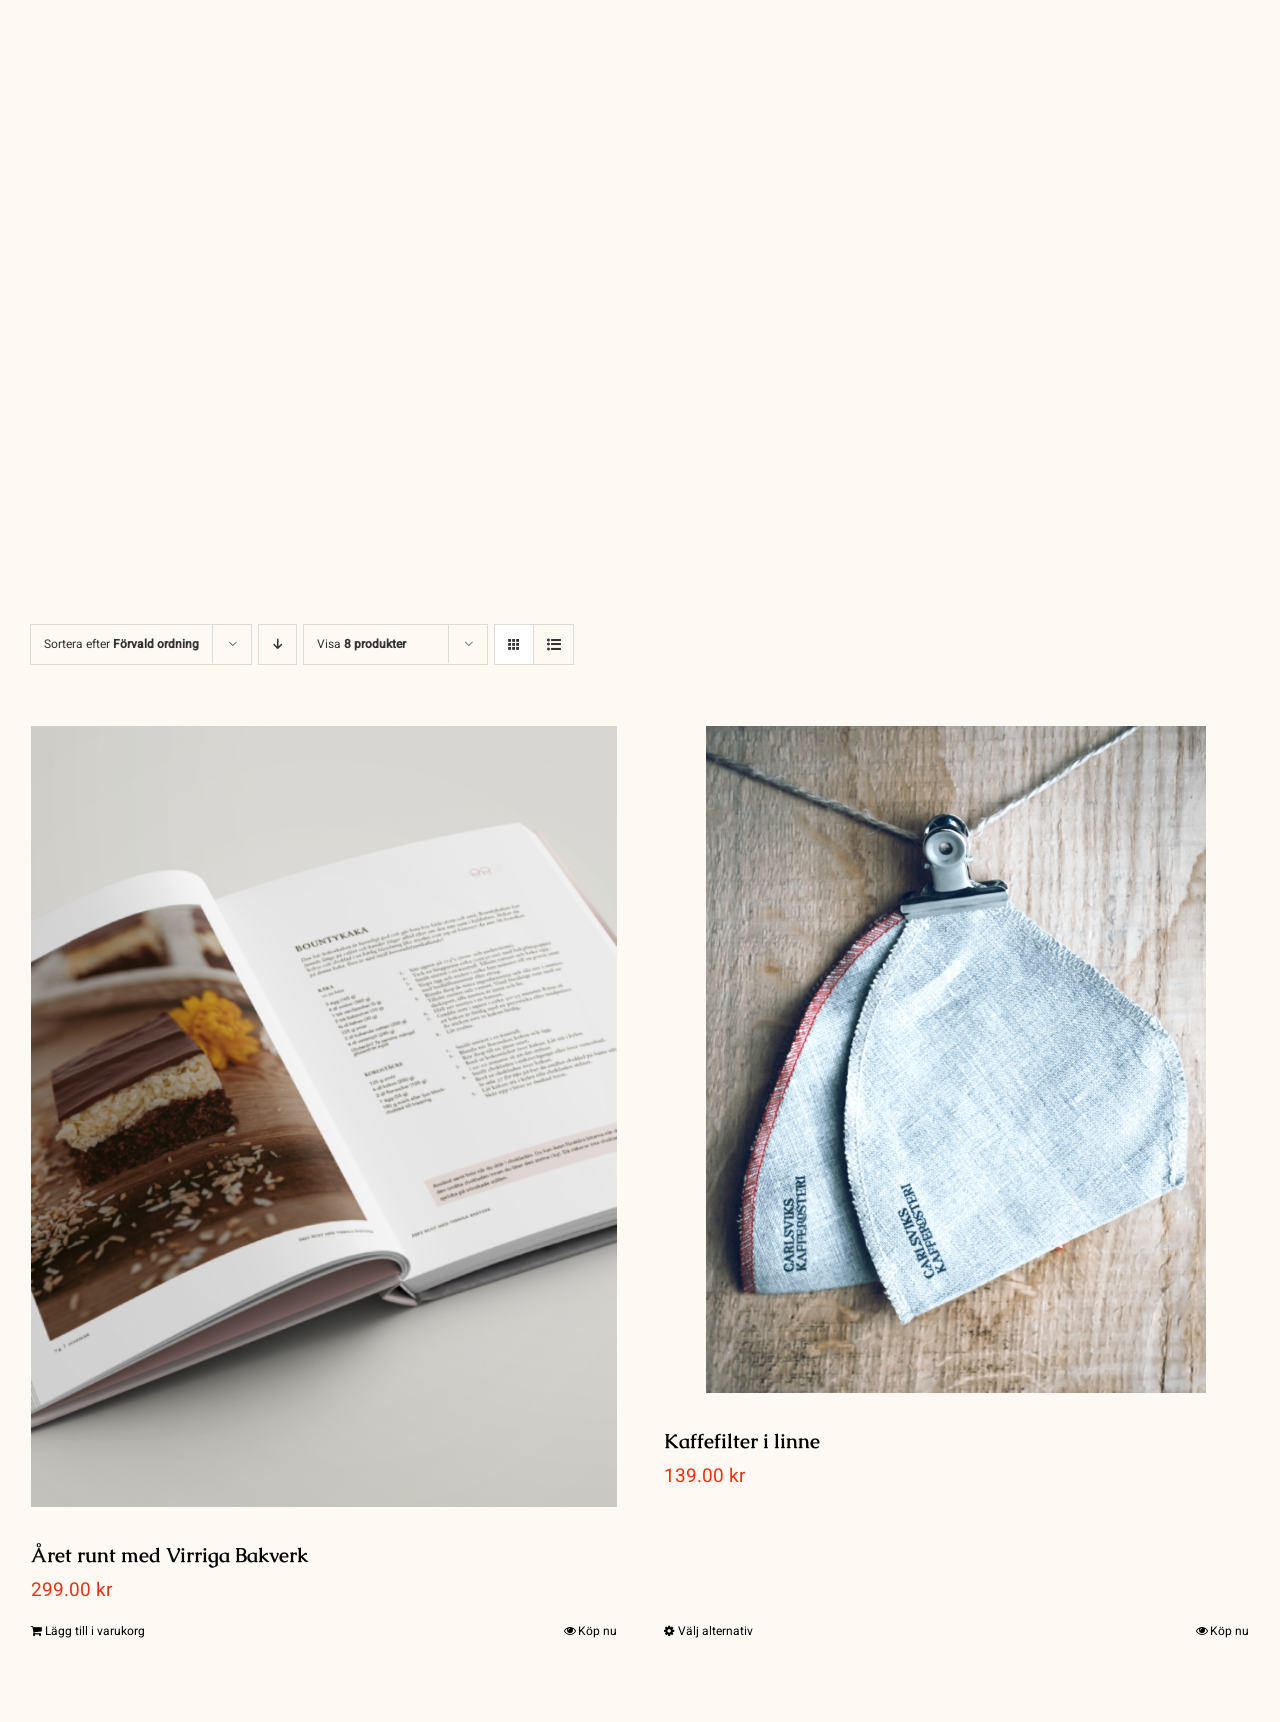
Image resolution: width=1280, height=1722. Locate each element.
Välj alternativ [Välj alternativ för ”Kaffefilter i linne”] (715, 1631)
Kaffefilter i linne (742, 1441)
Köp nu (597, 1631)
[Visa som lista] (553, 644)
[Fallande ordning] (277, 644)
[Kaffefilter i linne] (957, 1059)
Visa (361, 644)
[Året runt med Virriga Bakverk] (324, 1116)
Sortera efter (121, 644)
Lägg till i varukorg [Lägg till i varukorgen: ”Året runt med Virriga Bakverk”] (95, 1631)
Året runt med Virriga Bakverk (169, 1555)
